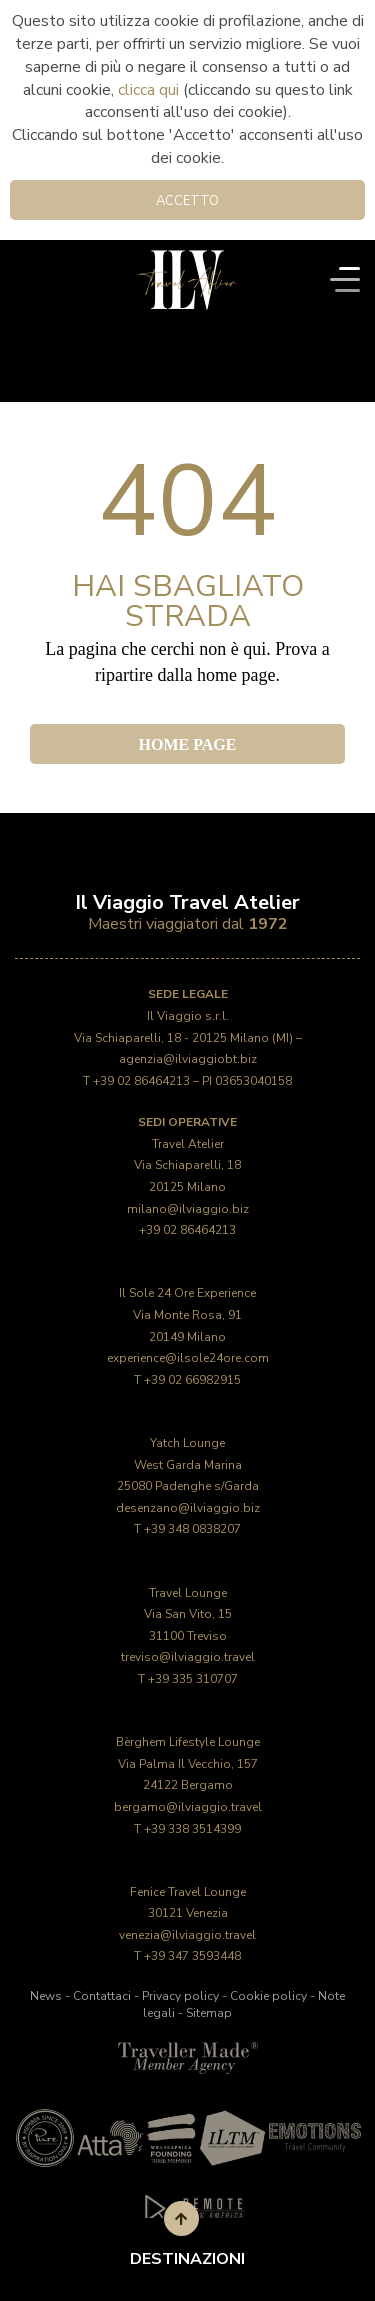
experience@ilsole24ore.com (188, 1358)
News (46, 1996)
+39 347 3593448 (192, 1956)
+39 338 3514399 (192, 1829)
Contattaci (102, 1996)
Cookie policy (268, 1996)
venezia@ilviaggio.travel (187, 1935)
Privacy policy (180, 1996)
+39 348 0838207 (192, 1529)
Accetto (187, 201)
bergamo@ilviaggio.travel (188, 1807)
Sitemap (209, 2013)
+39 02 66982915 (192, 1380)
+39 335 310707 (193, 1679)
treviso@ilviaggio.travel (188, 1657)
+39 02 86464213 (141, 1081)
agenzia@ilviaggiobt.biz (188, 1059)
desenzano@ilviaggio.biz (188, 1508)
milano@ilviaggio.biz (188, 1209)
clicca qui (148, 90)
